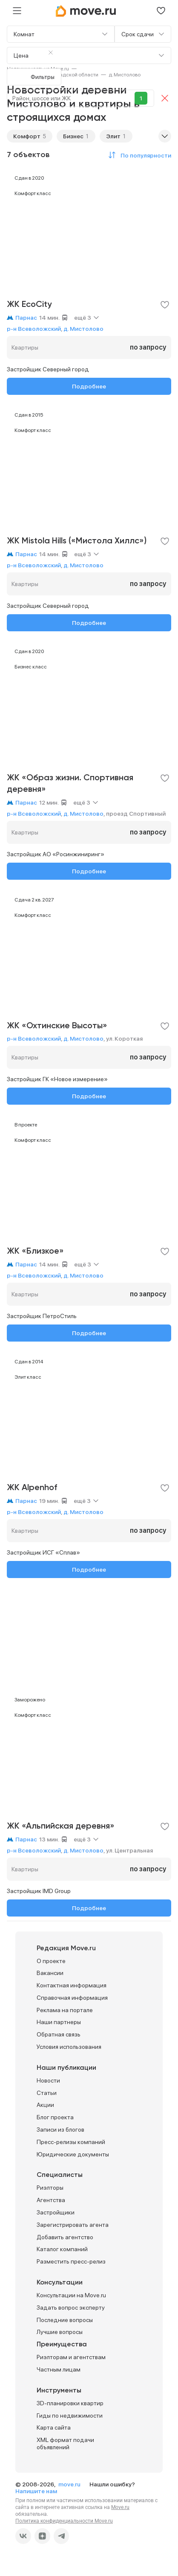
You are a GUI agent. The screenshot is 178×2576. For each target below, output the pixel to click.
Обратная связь (58, 2034)
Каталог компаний (62, 2249)
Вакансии (50, 1972)
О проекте (51, 1961)
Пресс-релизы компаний (71, 2141)
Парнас (26, 317)
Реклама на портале (65, 2010)
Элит (113, 136)
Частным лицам (58, 2369)
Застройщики (56, 2212)
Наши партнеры (59, 2022)
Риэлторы (50, 2187)
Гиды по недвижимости (70, 2415)
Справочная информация (72, 1997)
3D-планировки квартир (70, 2403)
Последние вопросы (65, 2319)
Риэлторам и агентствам (71, 2357)
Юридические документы (73, 2154)
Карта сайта (54, 2427)
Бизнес (73, 136)
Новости (48, 2080)
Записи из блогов (60, 2129)
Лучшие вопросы (60, 2331)
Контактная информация (71, 1985)
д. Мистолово (83, 328)
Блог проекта (55, 2117)
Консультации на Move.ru (71, 2295)
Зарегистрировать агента (73, 2224)
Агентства (51, 2200)
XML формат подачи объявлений (65, 2443)
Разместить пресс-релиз (71, 2261)
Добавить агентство (65, 2237)
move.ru (70, 2484)
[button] (138, 155)
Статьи (47, 2092)
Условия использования (69, 2046)
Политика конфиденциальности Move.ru (64, 2521)
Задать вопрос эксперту (71, 2307)
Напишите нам (36, 2491)
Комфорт (26, 136)
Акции (45, 2104)
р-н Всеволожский (34, 328)
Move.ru (120, 2507)
